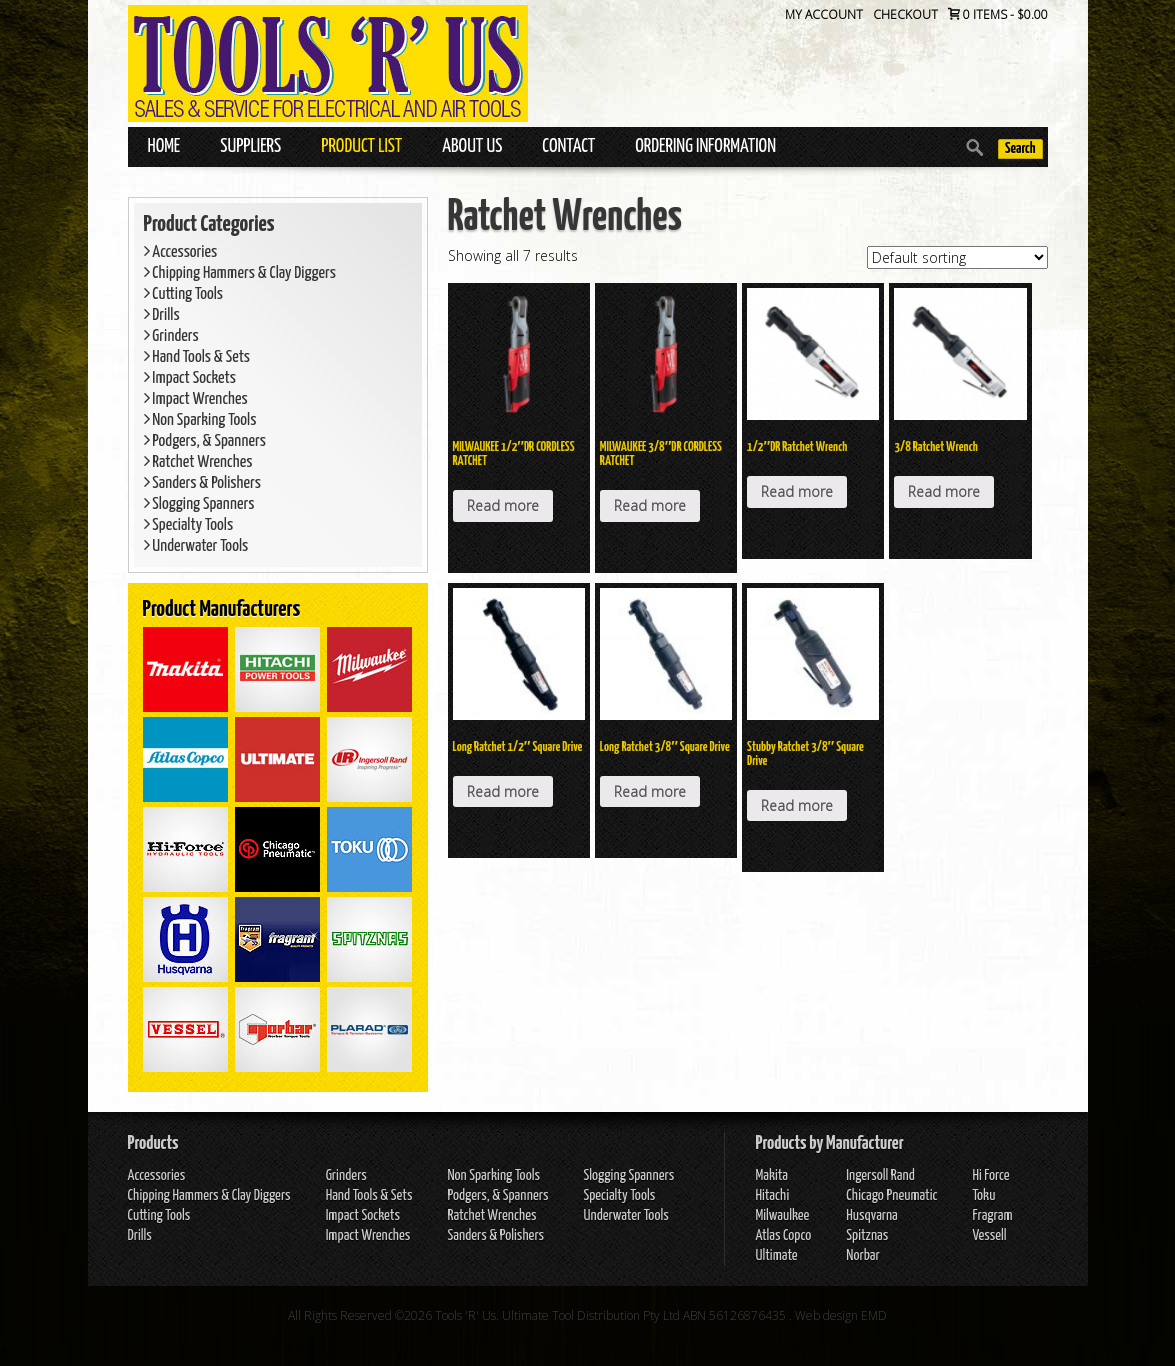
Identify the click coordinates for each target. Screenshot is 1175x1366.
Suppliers (250, 146)
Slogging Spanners (199, 504)
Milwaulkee (782, 1215)
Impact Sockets (190, 378)
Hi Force (990, 1175)
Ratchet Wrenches (198, 462)
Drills (162, 315)
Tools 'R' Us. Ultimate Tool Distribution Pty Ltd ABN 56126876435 (610, 1315)
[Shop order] (957, 257)
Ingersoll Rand (880, 1175)
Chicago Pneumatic (891, 1195)
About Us (472, 146)
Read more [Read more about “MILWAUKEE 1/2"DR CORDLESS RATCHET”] (503, 505)
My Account (824, 14)
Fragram (992, 1215)
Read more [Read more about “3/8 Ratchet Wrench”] (944, 491)
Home (164, 146)
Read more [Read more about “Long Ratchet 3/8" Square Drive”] (650, 791)
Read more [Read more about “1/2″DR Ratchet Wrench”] (797, 491)
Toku (983, 1195)
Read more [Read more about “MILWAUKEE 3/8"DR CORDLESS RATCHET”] (650, 505)
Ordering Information (705, 146)
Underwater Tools (196, 546)
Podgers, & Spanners (205, 441)
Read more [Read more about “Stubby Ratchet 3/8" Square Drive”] (797, 805)
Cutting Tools (184, 294)
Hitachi (772, 1195)
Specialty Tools (189, 525)
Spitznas (867, 1235)
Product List (361, 146)
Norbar (862, 1255)
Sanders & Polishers (203, 483)
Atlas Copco (783, 1235)
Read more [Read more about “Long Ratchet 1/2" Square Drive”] (503, 791)
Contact (568, 146)
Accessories (181, 252)
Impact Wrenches (196, 399)
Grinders (171, 336)
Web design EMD (841, 1315)
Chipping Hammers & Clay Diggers (240, 273)
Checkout (905, 14)
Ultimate (776, 1255)
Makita (771, 1175)
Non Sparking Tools (200, 420)
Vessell (989, 1235)
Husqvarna (871, 1215)
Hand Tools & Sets (197, 357)
